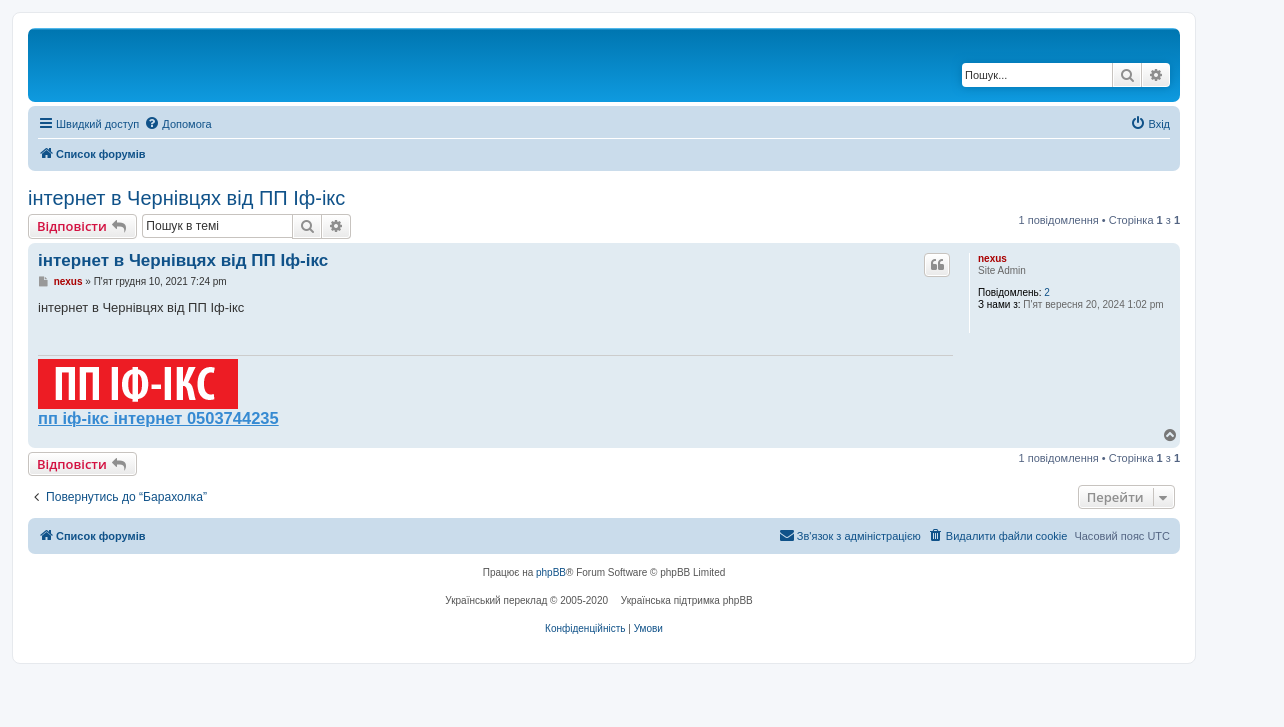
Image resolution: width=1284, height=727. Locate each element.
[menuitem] (177, 124)
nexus (992, 258)
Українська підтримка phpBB (687, 600)
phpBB (551, 572)
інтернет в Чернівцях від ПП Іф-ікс (186, 198)
